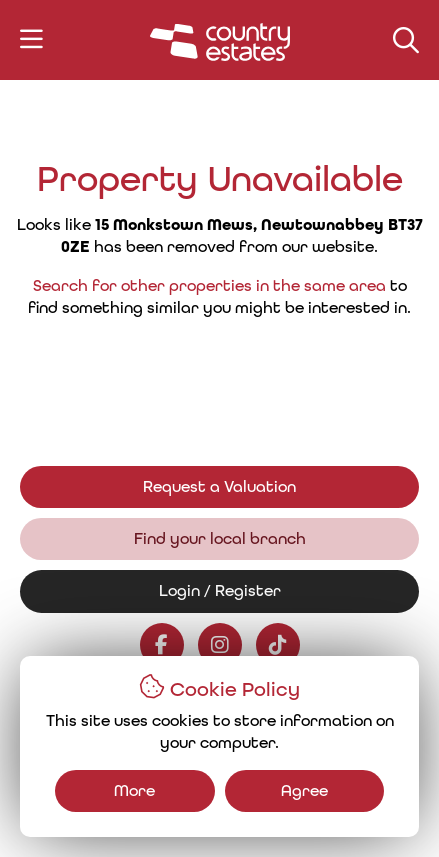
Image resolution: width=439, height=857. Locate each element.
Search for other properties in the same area (209, 285)
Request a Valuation (219, 486)
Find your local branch (220, 538)
